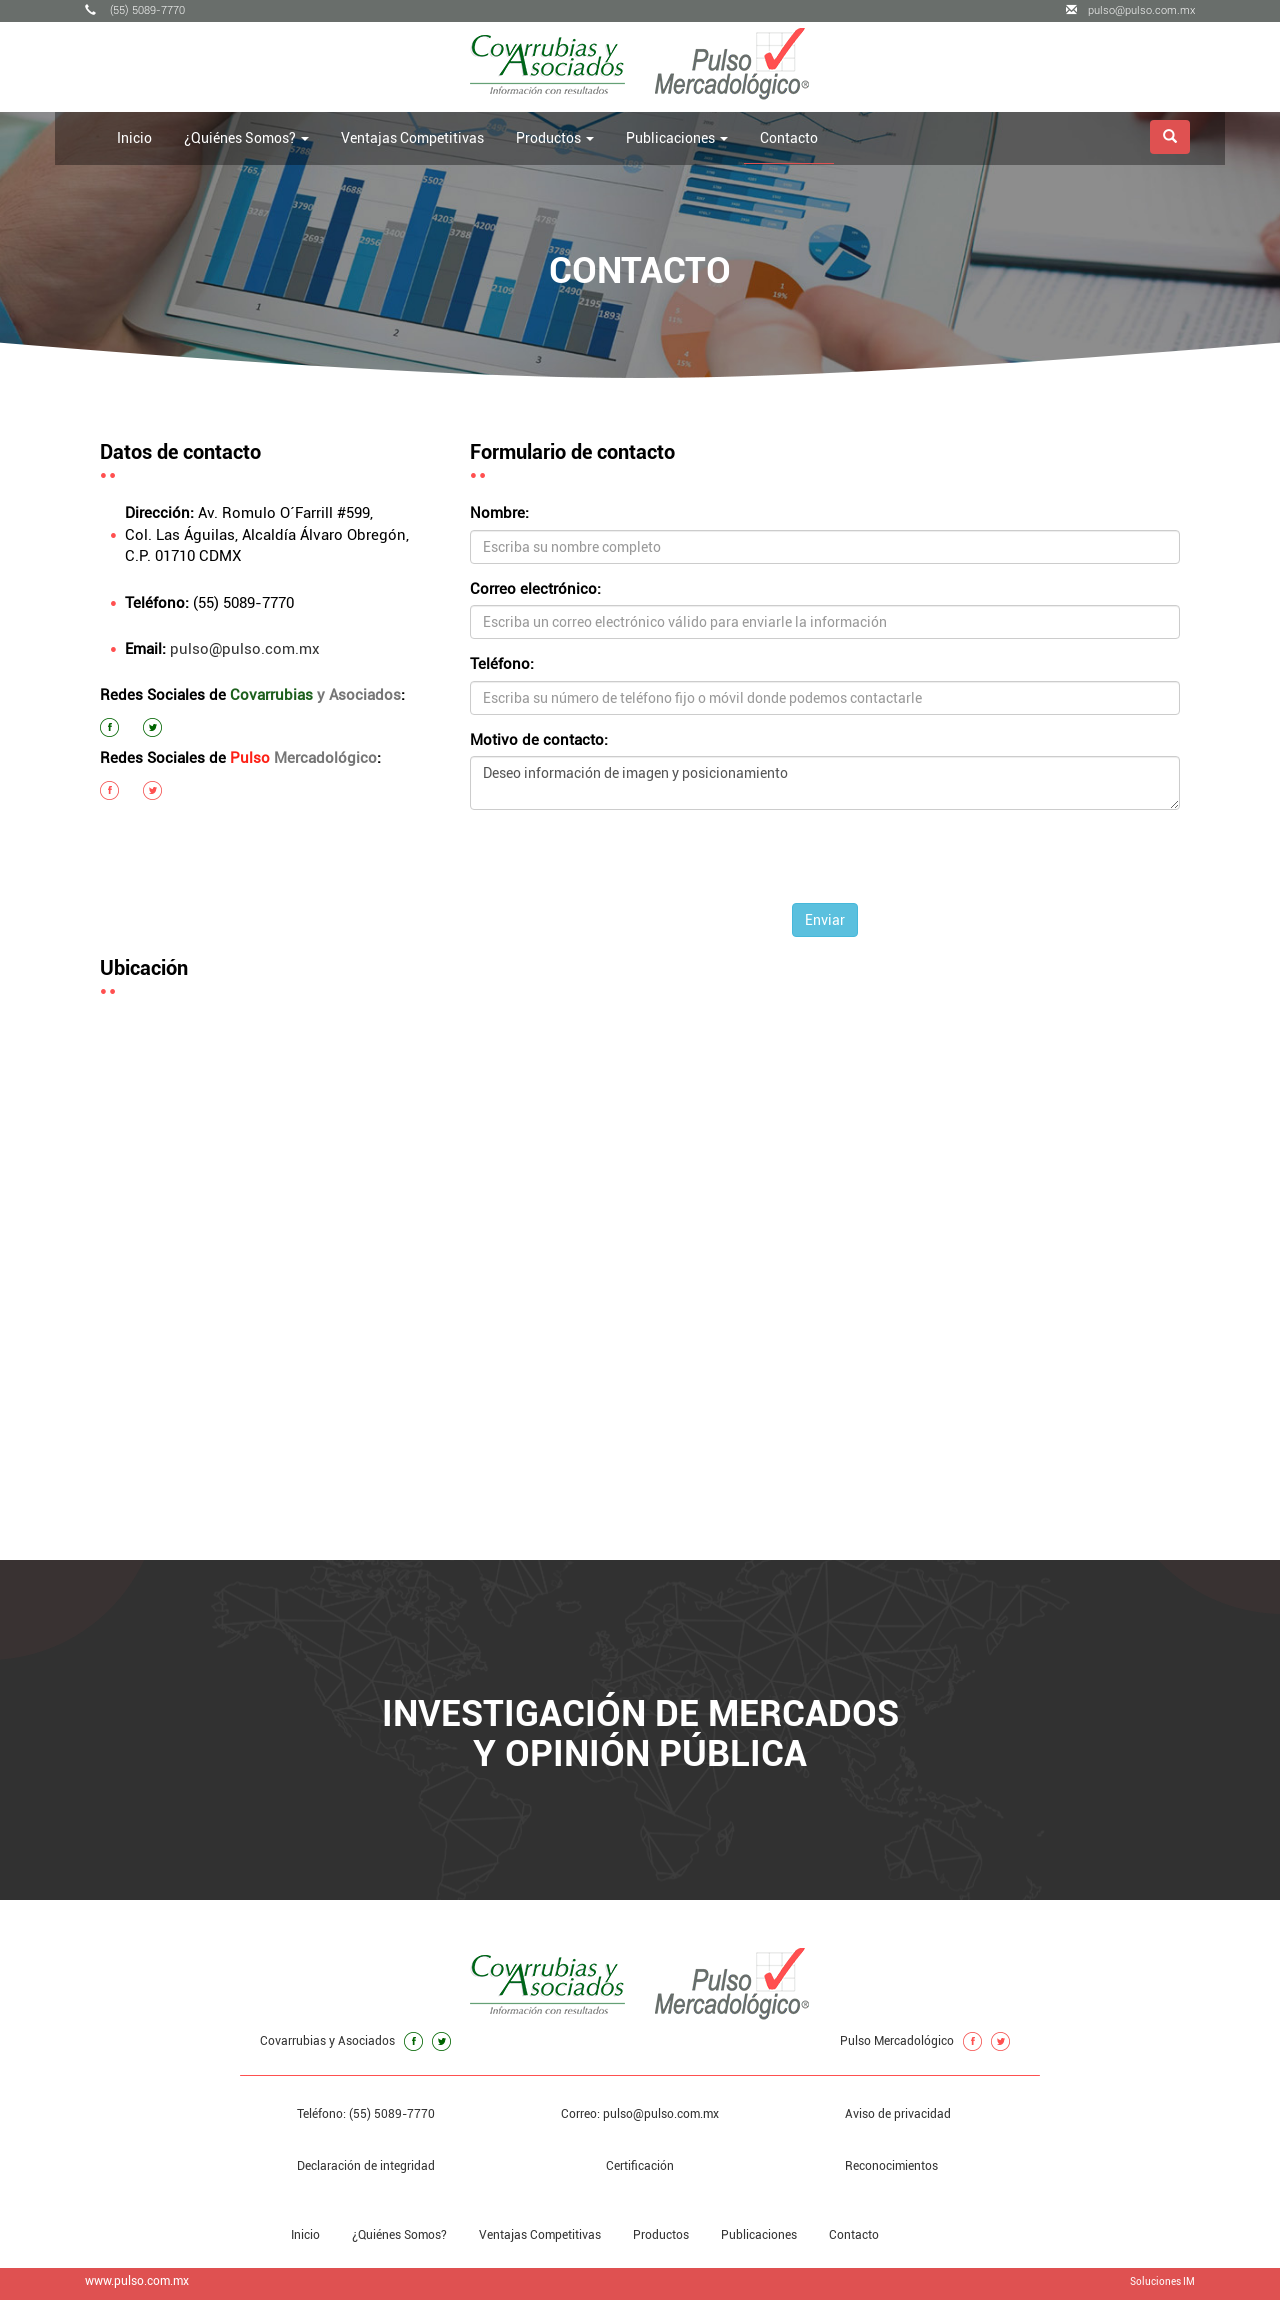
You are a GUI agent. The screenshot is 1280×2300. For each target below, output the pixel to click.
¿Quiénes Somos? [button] (246, 138)
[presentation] (825, 864)
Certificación (640, 2166)
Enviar (825, 920)
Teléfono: (502, 664)
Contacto (789, 138)
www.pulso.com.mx (137, 2281)
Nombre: (499, 513)
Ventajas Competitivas (412, 138)
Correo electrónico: (535, 589)
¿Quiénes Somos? (399, 2235)
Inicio (134, 138)
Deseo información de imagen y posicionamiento (825, 783)
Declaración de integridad (366, 2166)
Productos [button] (555, 138)
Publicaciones (759, 2235)
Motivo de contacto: (539, 740)
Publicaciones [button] (677, 138)
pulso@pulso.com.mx (1130, 10)
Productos (661, 2235)
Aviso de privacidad (898, 2114)
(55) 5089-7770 (135, 10)
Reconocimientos (891, 2166)
